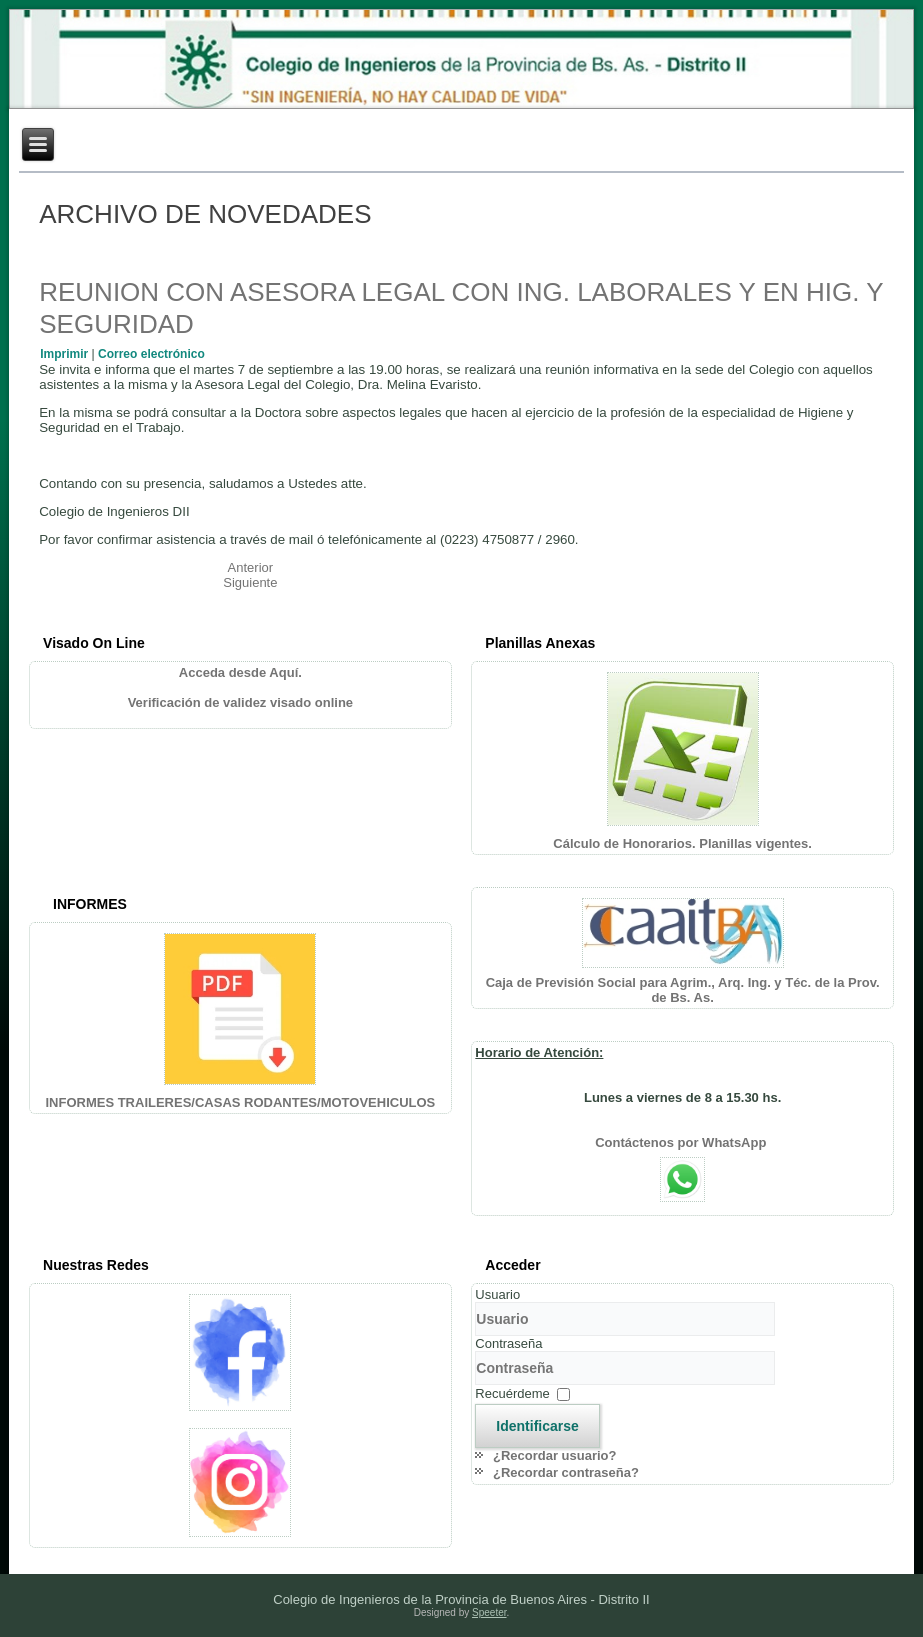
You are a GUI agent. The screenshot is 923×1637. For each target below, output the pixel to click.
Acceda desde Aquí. (240, 672)
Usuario (497, 1294)
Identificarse (537, 1426)
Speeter (489, 1612)
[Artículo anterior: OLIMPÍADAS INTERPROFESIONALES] (251, 567)
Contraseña (508, 1343)
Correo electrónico (151, 354)
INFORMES (90, 904)
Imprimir (65, 354)
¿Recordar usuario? (555, 1455)
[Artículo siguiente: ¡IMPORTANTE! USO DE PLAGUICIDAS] (250, 582)
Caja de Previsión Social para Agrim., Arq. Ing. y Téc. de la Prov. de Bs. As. (683, 990)
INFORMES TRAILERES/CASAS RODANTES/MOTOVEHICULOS (240, 1102)
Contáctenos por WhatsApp (682, 1142)
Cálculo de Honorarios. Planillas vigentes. (682, 843)
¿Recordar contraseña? (566, 1472)
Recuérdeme (512, 1393)
